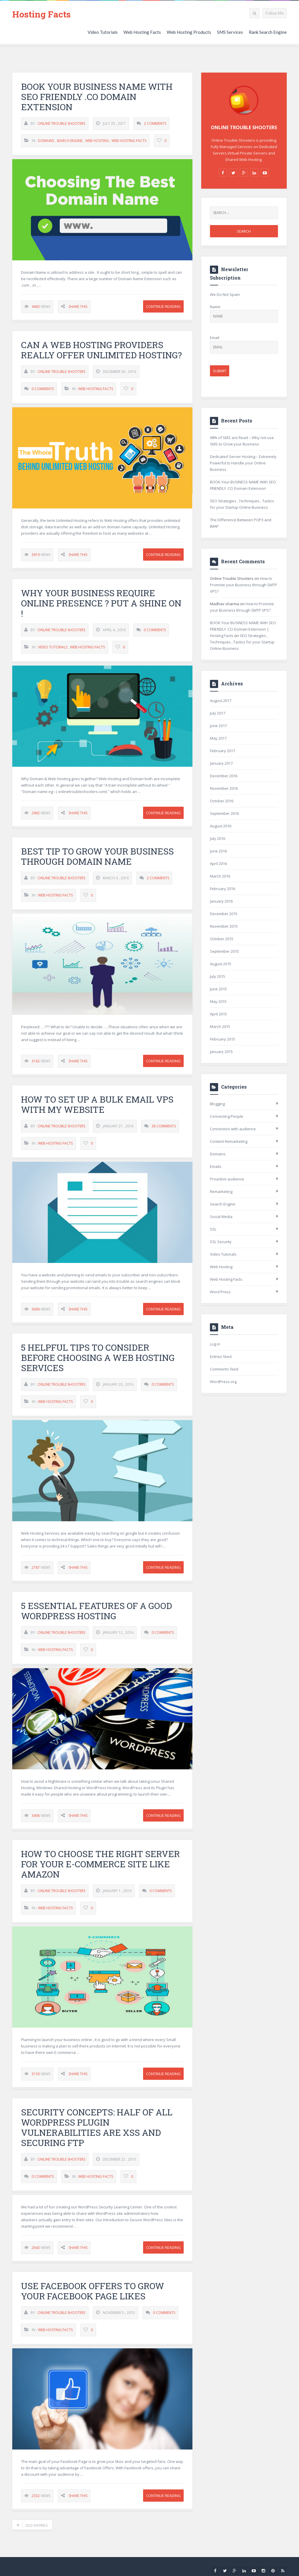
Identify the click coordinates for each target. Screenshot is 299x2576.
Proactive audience (227, 1179)
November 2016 (224, 788)
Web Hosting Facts (142, 32)
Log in (215, 1344)
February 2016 (222, 888)
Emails (215, 1166)
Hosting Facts (41, 14)
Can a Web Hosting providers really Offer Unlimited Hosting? (101, 355)
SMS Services (230, 32)
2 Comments (155, 123)
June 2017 (218, 725)
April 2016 (218, 863)
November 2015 (224, 926)
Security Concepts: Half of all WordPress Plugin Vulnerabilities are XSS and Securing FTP (97, 2133)
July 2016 (217, 838)
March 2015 (220, 1026)
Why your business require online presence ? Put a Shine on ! (101, 608)
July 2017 (217, 713)
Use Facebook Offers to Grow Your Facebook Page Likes (92, 2296)
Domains (46, 140)
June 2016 (218, 851)
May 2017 (218, 738)
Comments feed (224, 1369)
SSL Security (221, 1241)
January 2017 (221, 763)
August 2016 (220, 826)
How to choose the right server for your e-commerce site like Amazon (100, 1869)
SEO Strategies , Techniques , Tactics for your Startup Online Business (242, 642)
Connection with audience (233, 1128)
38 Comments (164, 1131)
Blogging (217, 1103)
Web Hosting (97, 140)
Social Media (221, 1216)
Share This (78, 306)
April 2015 (218, 1014)
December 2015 (223, 913)
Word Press (220, 1291)
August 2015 (220, 963)
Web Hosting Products (189, 32)
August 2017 (220, 700)
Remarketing (221, 1191)
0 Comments (43, 394)
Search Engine (70, 140)
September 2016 (224, 813)
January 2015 (221, 1051)
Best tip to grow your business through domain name (97, 861)
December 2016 (223, 775)
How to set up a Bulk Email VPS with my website (97, 1109)
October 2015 (221, 938)
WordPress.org (223, 1381)
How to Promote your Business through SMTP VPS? (243, 585)
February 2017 (222, 750)
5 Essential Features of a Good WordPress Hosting (96, 1616)
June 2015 (218, 989)
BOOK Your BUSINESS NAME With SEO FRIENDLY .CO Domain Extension (97, 97)
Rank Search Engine (268, 32)
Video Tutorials (103, 32)
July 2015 (217, 976)
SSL (213, 1229)
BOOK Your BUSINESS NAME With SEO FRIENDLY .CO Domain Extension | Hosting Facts (243, 629)
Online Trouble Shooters (61, 123)
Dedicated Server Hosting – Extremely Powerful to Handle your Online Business (243, 463)
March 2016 (220, 876)
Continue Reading (163, 306)
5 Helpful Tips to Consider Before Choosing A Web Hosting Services (98, 1363)
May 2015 (218, 1001)
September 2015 (224, 951)
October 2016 (221, 800)
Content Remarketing (228, 1141)
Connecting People (226, 1116)
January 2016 (221, 901)
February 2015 (222, 1039)
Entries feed (221, 1356)
